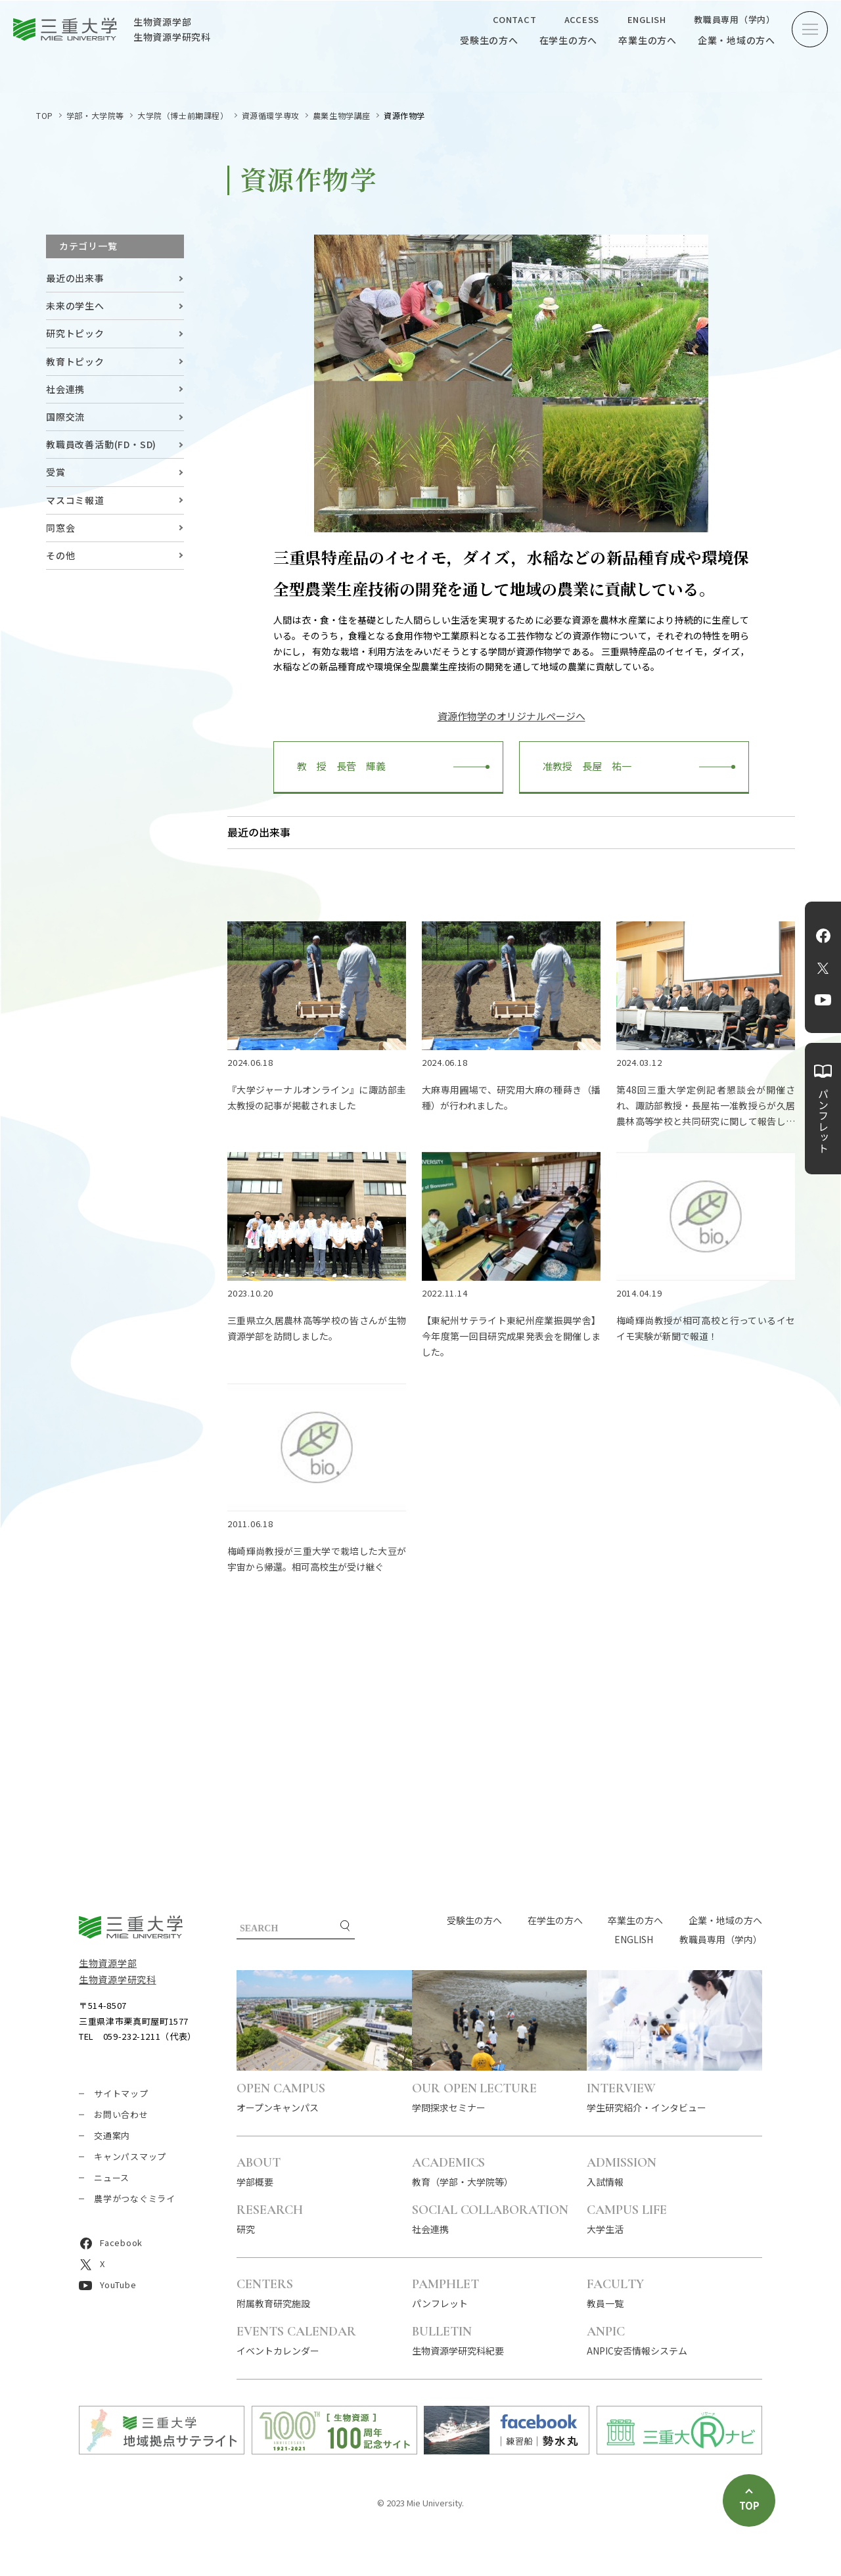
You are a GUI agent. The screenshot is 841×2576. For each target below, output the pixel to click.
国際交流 (65, 416)
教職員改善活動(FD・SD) (101, 444)
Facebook (823, 936)
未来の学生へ (75, 305)
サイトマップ (121, 2093)
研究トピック (75, 333)
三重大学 (131, 1927)
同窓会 (60, 527)
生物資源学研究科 (117, 1979)
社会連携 (65, 389)
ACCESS (582, 19)
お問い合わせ (121, 2114)
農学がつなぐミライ (134, 2198)
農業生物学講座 (342, 115)
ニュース (111, 2177)
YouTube (823, 1000)
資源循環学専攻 (271, 115)
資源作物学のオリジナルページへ (511, 716)
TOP (44, 115)
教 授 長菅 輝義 (336, 766)
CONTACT (514, 19)
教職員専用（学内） (734, 19)
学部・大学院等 (95, 115)
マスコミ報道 (75, 500)
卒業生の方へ (647, 40)
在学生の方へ (568, 40)
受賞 (56, 471)
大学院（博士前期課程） (183, 115)
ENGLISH (646, 19)
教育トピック (75, 361)
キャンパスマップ (130, 2156)
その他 (60, 555)
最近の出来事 (75, 278)
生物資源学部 (108, 1962)
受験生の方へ (489, 40)
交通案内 (112, 2135)
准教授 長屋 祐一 (582, 766)
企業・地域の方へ (736, 40)
